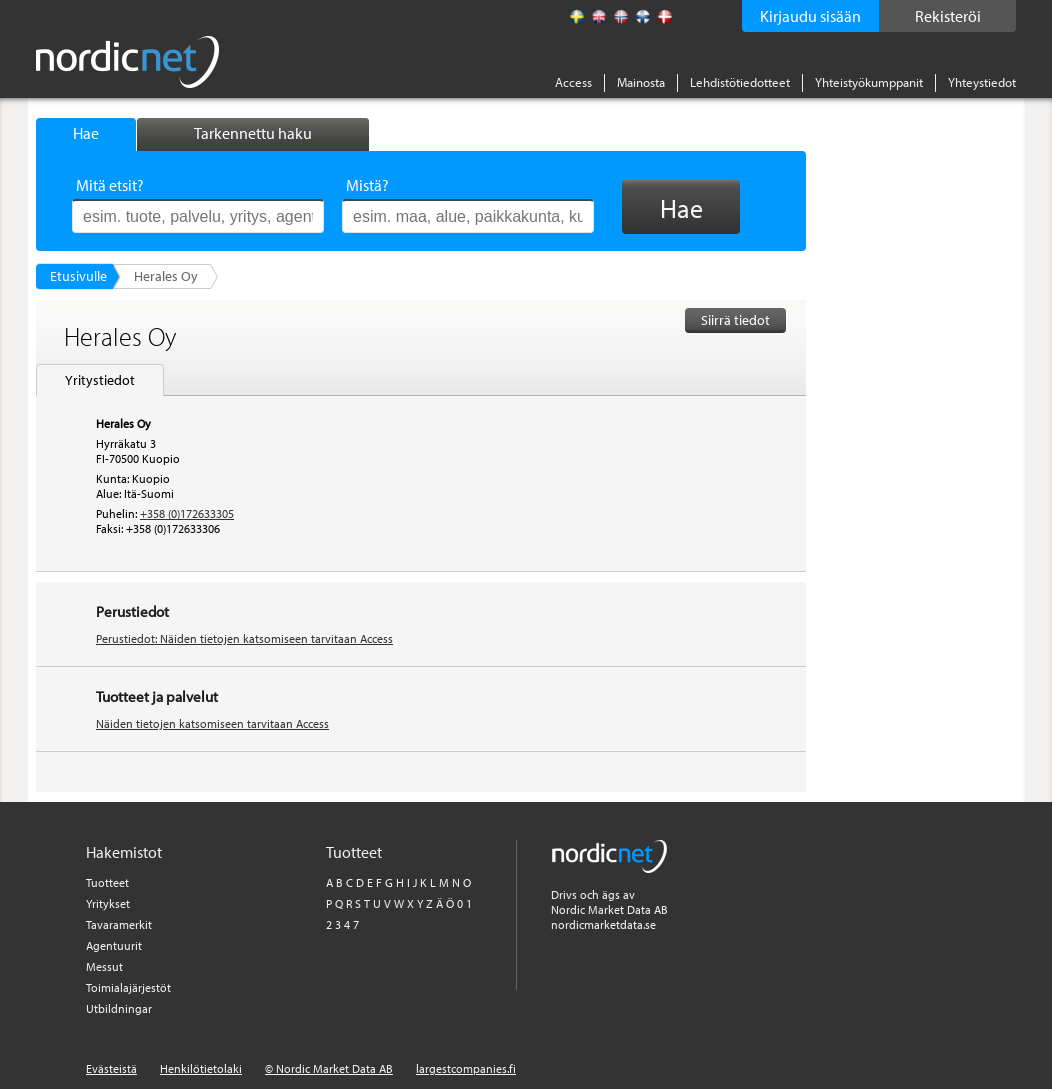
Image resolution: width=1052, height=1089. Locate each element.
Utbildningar (119, 1008)
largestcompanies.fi (466, 1068)
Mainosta (641, 82)
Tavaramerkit (119, 924)
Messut (104, 966)
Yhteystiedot (982, 82)
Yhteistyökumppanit (869, 82)
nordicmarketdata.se (603, 924)
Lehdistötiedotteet (740, 82)
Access (573, 82)
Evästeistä (111, 1068)
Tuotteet (107, 882)
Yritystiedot (100, 380)
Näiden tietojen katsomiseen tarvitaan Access (212, 723)
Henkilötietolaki (201, 1068)
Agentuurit (114, 945)
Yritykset (108, 903)
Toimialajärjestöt (128, 987)
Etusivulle (78, 276)
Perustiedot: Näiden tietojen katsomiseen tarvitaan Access (244, 638)
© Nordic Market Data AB (329, 1068)
